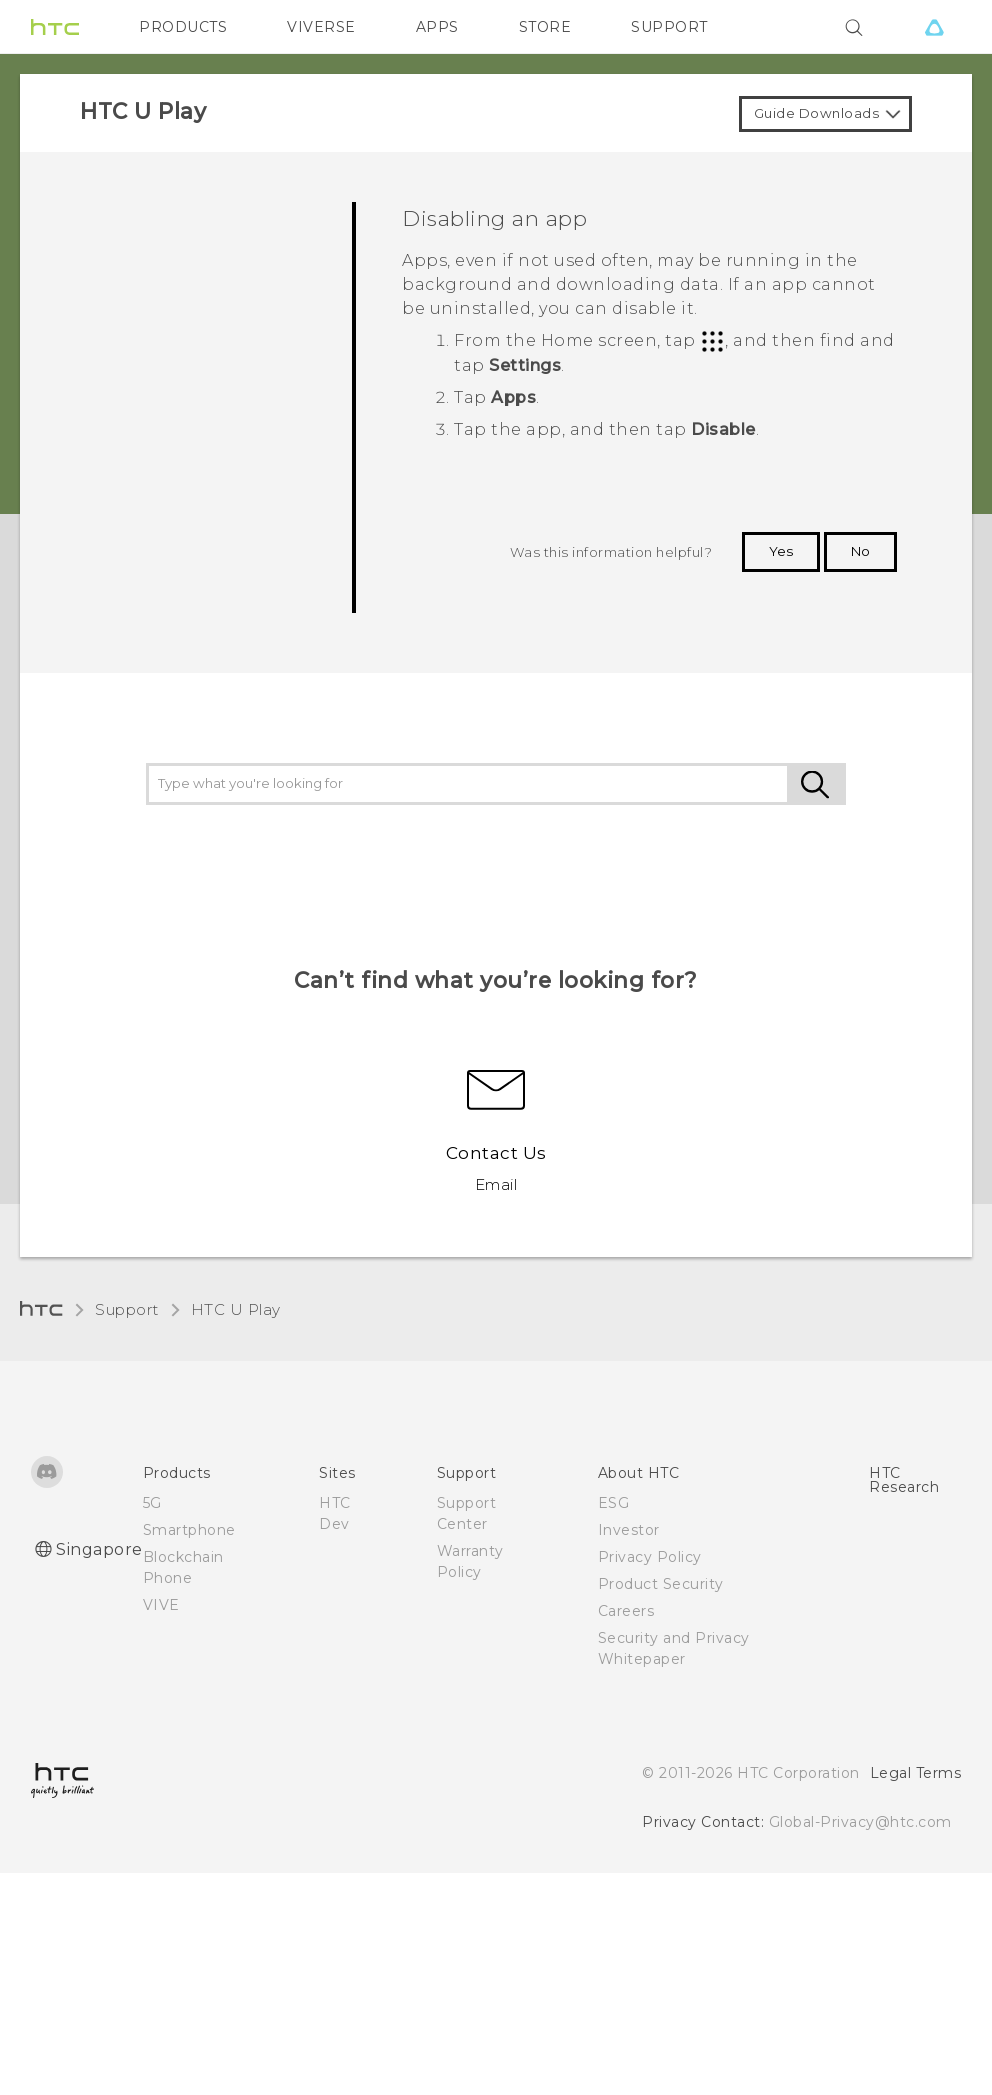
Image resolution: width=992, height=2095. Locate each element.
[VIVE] (934, 27)
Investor (629, 1530)
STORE (545, 27)
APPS (437, 27)
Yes (781, 551)
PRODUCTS (183, 27)
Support (127, 1309)
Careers (626, 1611)
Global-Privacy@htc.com (860, 1822)
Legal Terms (916, 1773)
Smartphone (189, 1530)
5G (152, 1503)
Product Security (661, 1584)
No (860, 551)
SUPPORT (669, 27)
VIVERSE (321, 27)
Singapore (99, 1549)
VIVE (161, 1605)
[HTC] (55, 27)
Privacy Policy (650, 1557)
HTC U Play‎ (236, 1309)
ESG (614, 1503)
